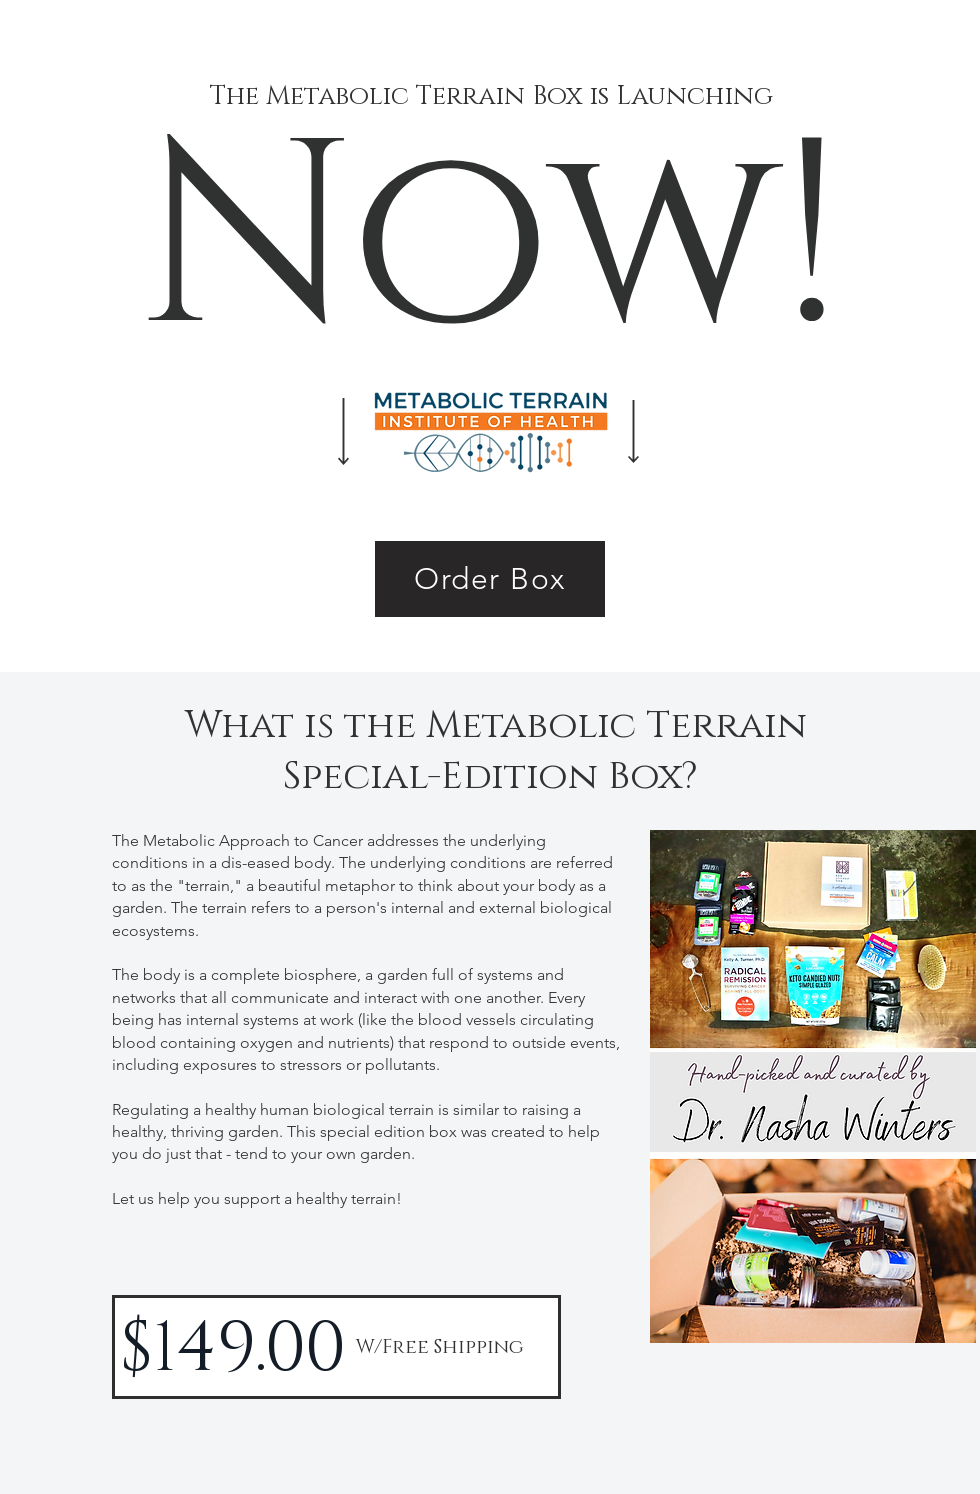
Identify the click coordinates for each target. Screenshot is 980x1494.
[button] (813, 1086)
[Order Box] (490, 579)
